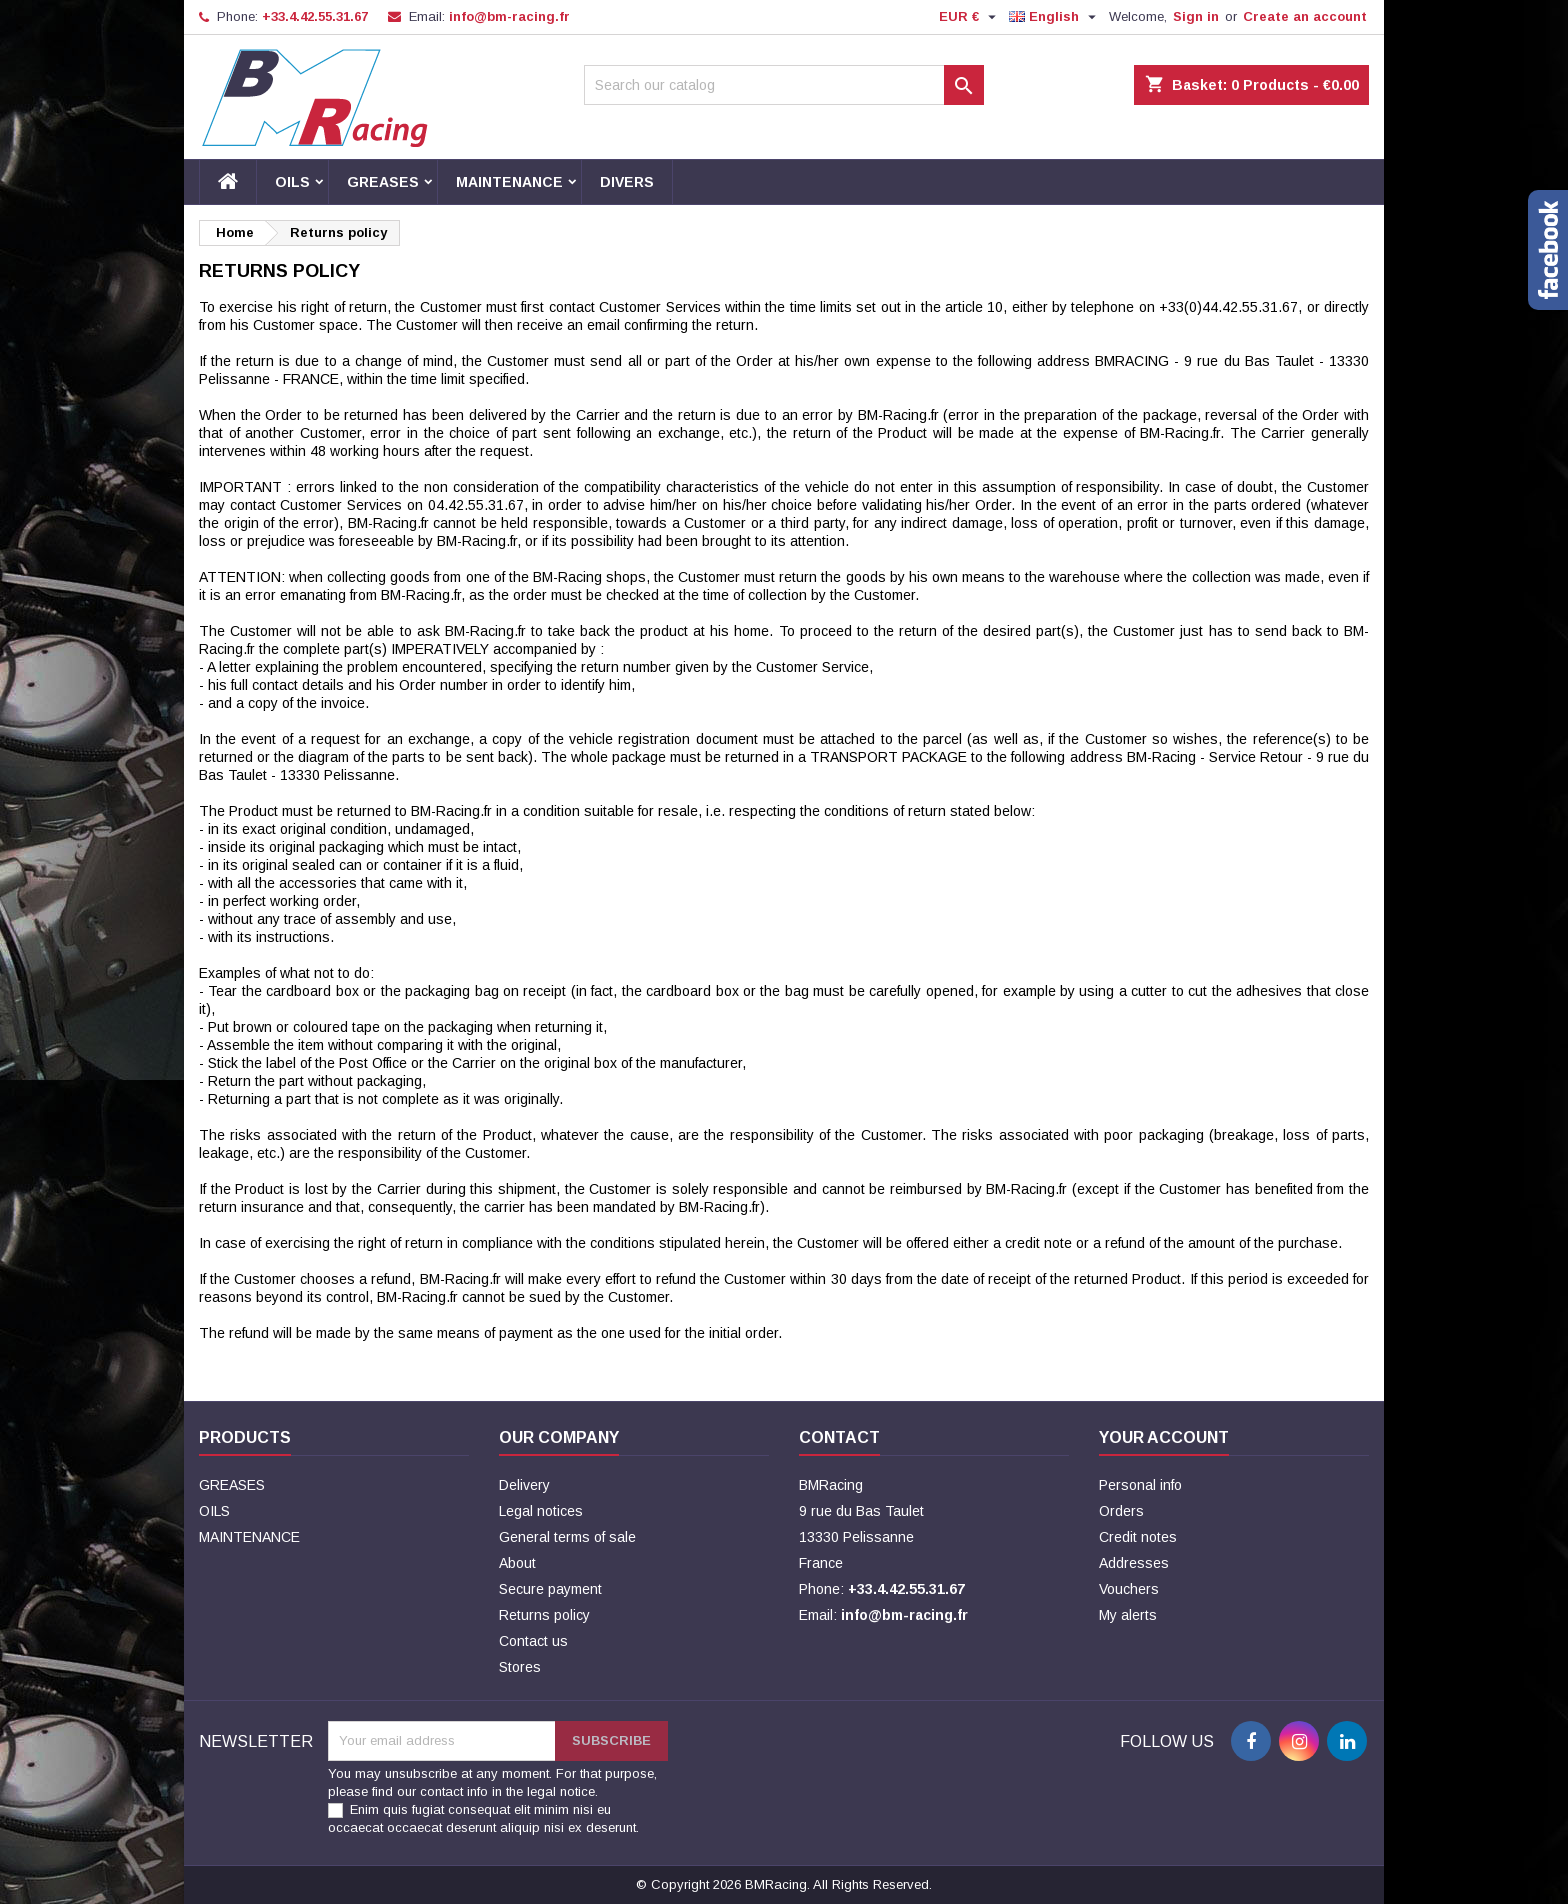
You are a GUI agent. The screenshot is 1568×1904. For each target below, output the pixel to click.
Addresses (1134, 1563)
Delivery (524, 1485)
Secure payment (550, 1589)
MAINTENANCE (509, 182)
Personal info (1140, 1485)
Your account (1164, 1437)
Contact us (533, 1641)
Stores (520, 1667)
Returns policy (544, 1615)
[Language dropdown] (1055, 17)
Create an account (1305, 16)
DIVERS (627, 182)
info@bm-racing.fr (509, 16)
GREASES (383, 182)
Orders (1121, 1511)
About (517, 1563)
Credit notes (1138, 1537)
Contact (839, 1437)
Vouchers (1129, 1589)
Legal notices (541, 1511)
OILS (292, 182)
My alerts (1128, 1615)
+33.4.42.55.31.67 (315, 16)
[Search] (784, 85)
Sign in (1196, 16)
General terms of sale (567, 1537)
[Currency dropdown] (970, 17)
